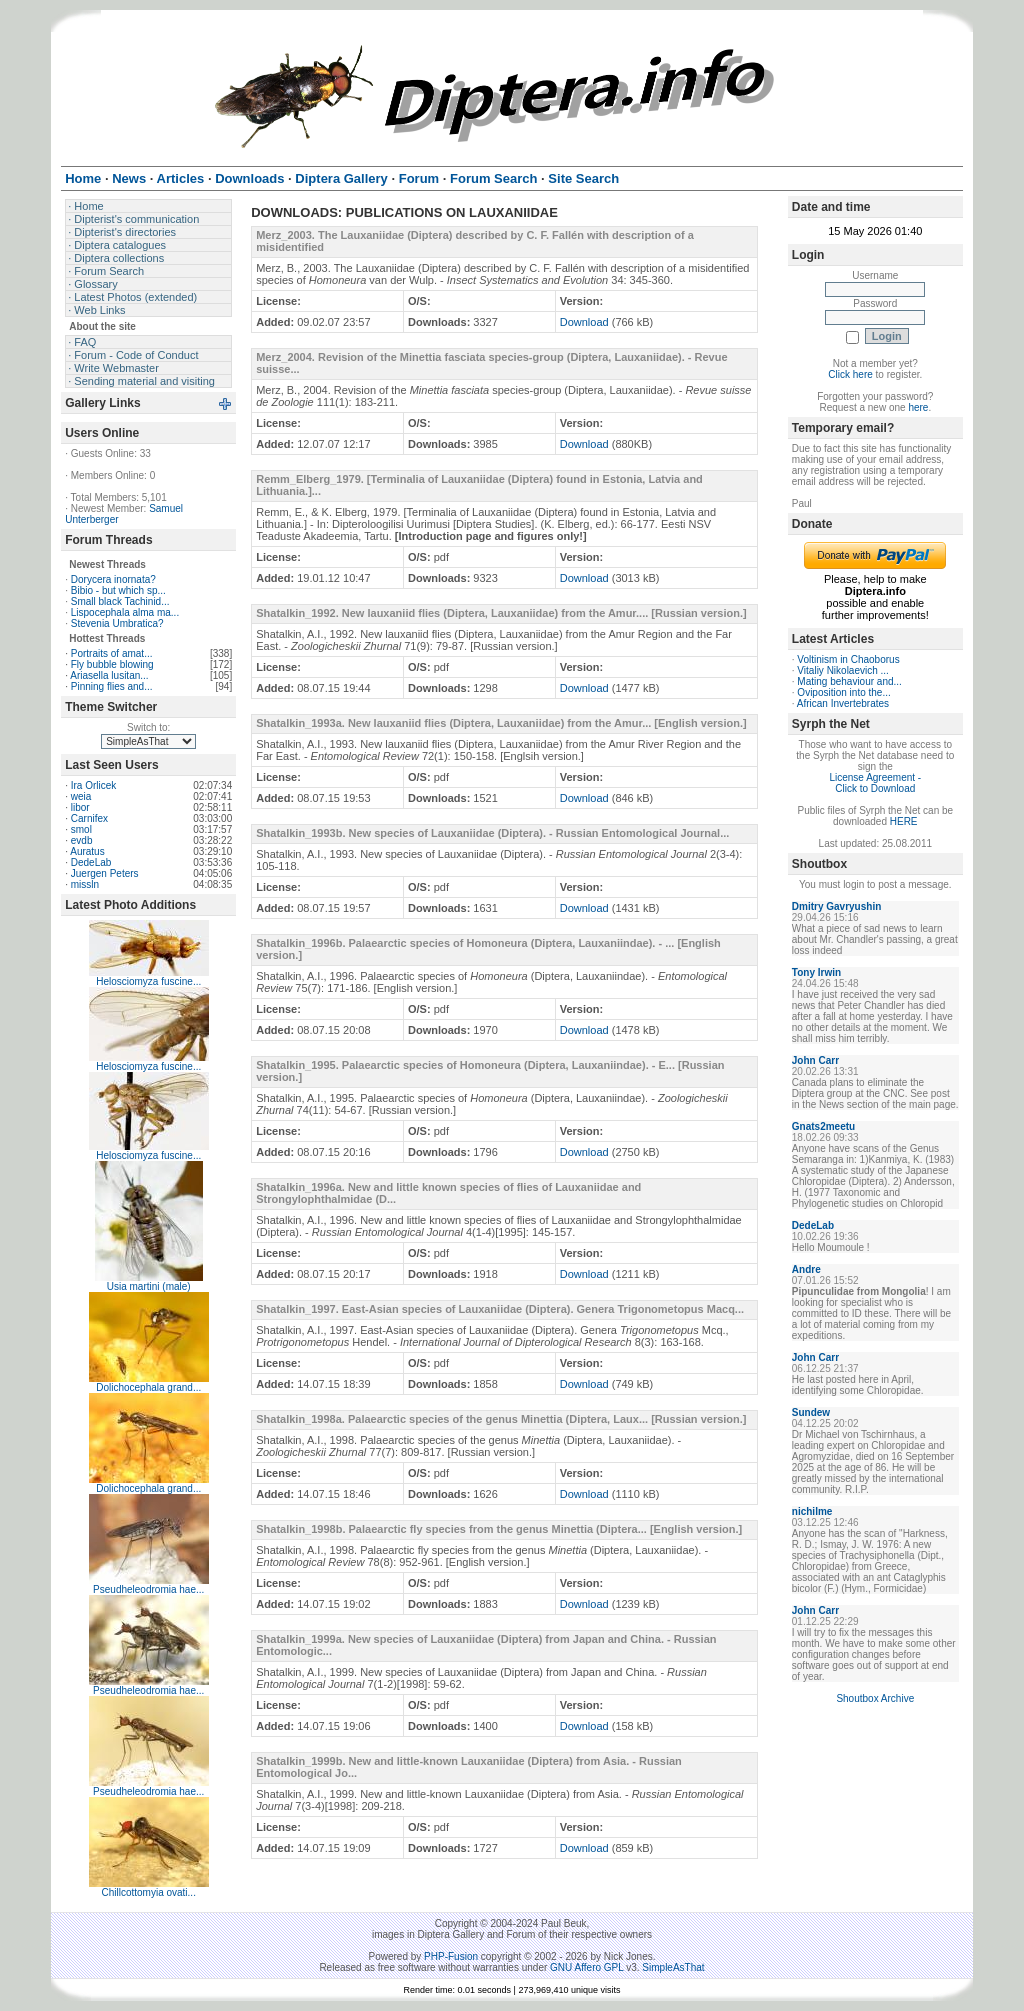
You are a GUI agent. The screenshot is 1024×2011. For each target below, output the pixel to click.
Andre (806, 1269)
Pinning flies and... (112, 686)
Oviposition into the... (843, 692)
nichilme (812, 1511)
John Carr (815, 1060)
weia (81, 796)
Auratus (87, 851)
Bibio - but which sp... (118, 590)
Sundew (811, 1412)
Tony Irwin (816, 972)
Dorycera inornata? (113, 579)
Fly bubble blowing (112, 664)
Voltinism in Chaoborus (848, 659)
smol (81, 829)
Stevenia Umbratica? (117, 623)
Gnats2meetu (823, 1126)
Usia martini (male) (149, 1286)
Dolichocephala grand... (148, 1387)
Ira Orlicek (94, 785)
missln (85, 884)
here (918, 407)
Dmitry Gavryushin (836, 906)
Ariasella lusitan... (109, 675)
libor (80, 807)
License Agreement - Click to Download (875, 783)
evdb (82, 840)
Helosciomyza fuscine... (148, 981)
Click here (850, 374)
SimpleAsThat (673, 1967)
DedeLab (91, 862)
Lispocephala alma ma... (125, 612)
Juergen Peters (105, 873)
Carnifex (89, 818)
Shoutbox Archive (875, 1698)
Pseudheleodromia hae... (148, 1589)
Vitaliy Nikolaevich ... (843, 670)
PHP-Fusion (451, 1956)
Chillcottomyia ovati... (148, 1892)
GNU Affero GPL (586, 1967)
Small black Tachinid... (120, 601)
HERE (904, 821)
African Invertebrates (843, 703)
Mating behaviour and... (849, 681)
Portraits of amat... (112, 653)
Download (584, 322)
